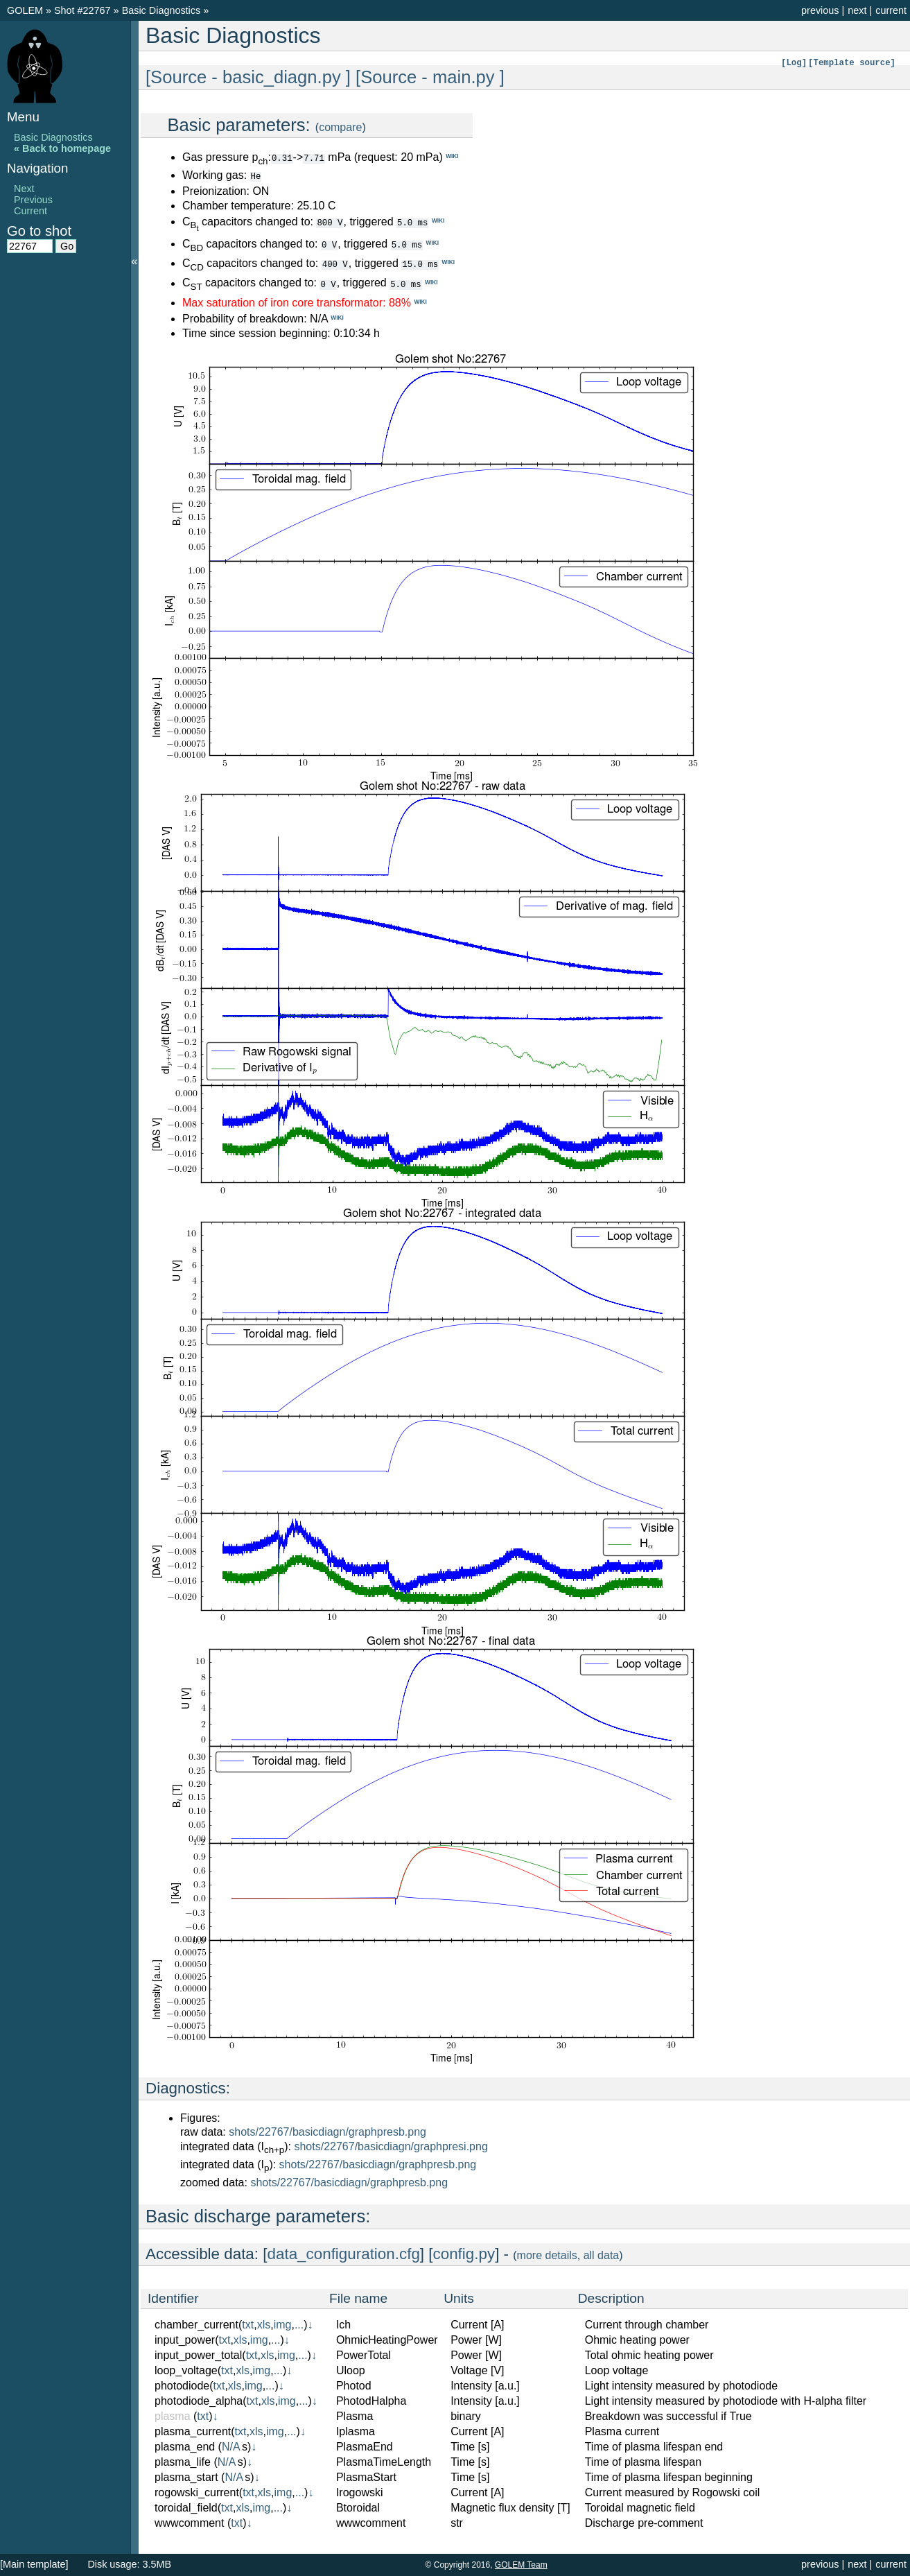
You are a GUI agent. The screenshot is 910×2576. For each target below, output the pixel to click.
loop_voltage (186, 2370)
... (299, 2324)
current (891, 10)
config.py (464, 2253)
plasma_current (193, 2431)
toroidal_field (186, 2507)
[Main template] (34, 2564)
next (857, 10)
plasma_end (185, 2446)
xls (264, 2324)
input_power (185, 2339)
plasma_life (183, 2461)
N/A (231, 2446)
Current (30, 210)
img (283, 2324)
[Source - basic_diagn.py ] (248, 77)
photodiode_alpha (199, 2400)
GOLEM (26, 10)
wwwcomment (189, 2522)
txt (248, 2324)
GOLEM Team (521, 2565)
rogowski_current (197, 2492)
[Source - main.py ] (430, 77)
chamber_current (196, 2324)
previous (820, 10)
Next (24, 188)
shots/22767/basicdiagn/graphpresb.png (327, 2131)
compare (340, 127)
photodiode (182, 2385)
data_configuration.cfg (344, 2253)
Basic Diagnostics (163, 10)
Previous (33, 199)
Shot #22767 (82, 10)
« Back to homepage (62, 148)
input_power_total (198, 2354)
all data (602, 2255)
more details (547, 2255)
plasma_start (186, 2476)
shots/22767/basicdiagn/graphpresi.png (390, 2146)
